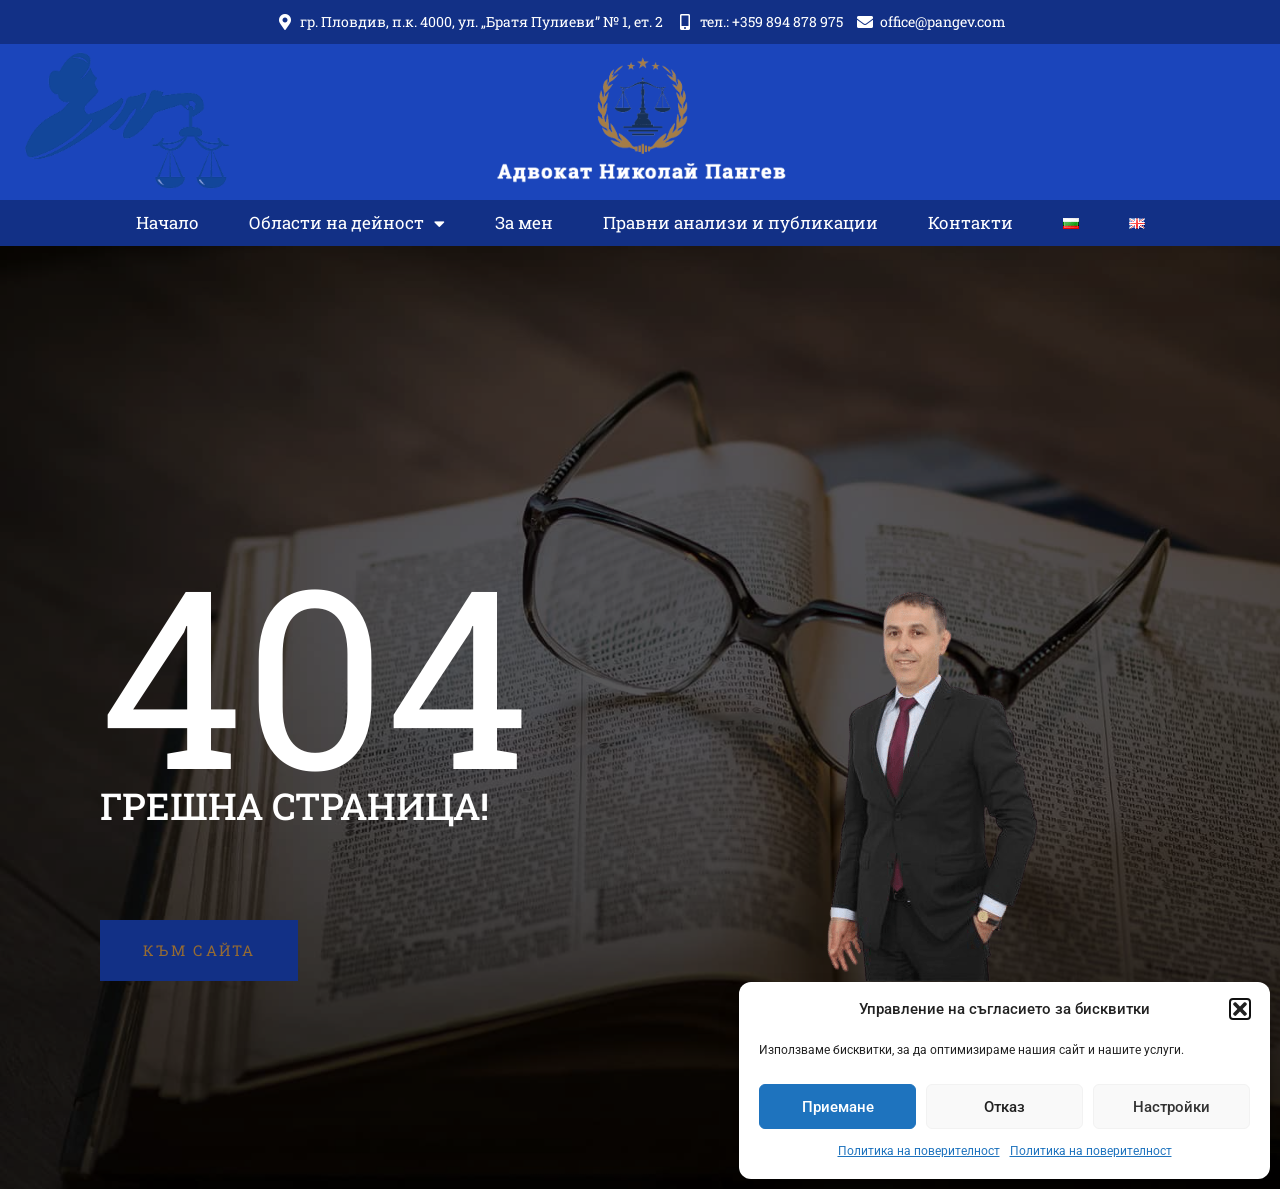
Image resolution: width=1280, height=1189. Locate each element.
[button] (1240, 1009)
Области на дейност (347, 224)
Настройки (1171, 1107)
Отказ (1004, 1107)
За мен (524, 223)
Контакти (970, 223)
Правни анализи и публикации (740, 223)
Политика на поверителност (919, 1151)
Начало (167, 223)
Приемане (838, 1107)
